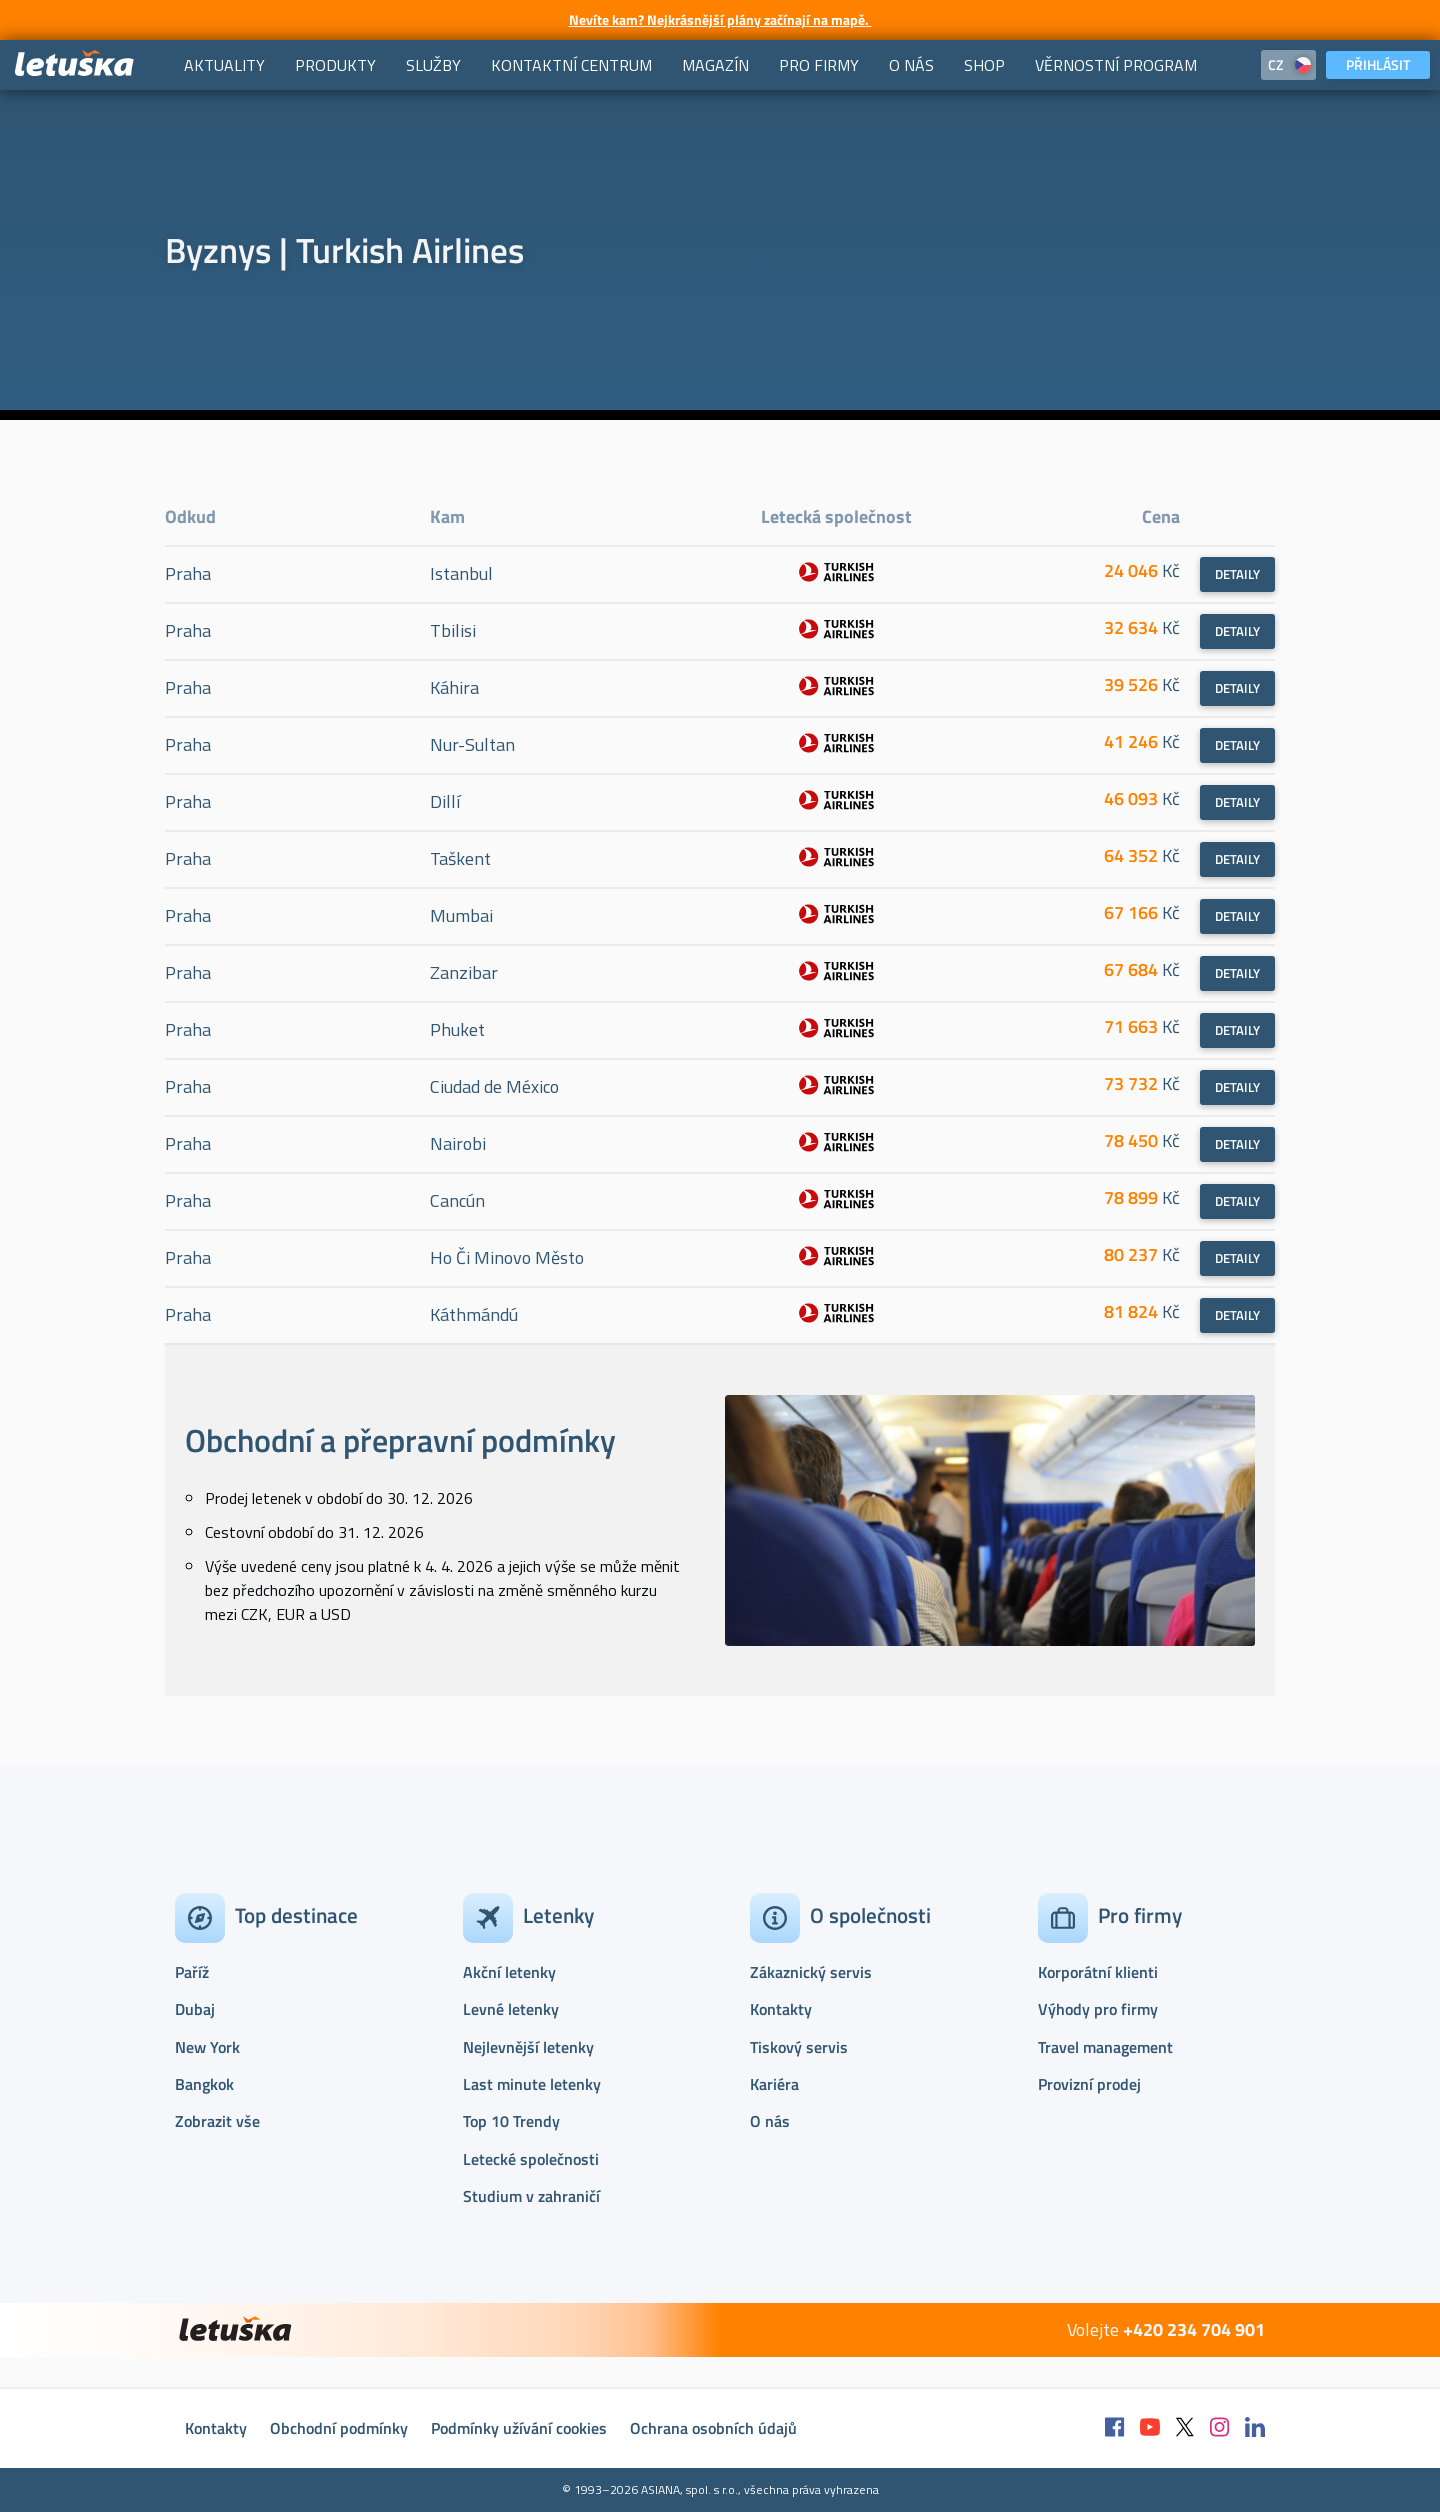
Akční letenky (509, 1972)
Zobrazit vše (217, 2121)
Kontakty (781, 2009)
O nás (770, 2121)
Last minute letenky (532, 2084)
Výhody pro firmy (1098, 2009)
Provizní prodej (1089, 2084)
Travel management (1105, 2047)
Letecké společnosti (531, 2159)
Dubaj (195, 2009)
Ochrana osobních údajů (713, 2428)
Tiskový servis (799, 2047)
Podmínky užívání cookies (519, 2428)
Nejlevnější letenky (528, 2047)
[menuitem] (224, 65)
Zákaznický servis (811, 1972)
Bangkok (204, 2084)
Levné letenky (511, 2009)
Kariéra (774, 2084)
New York (207, 2047)
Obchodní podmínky (339, 2428)
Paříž (192, 1972)
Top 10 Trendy (511, 2121)
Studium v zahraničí (531, 2196)
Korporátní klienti (1098, 1972)
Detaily (1237, 574)
